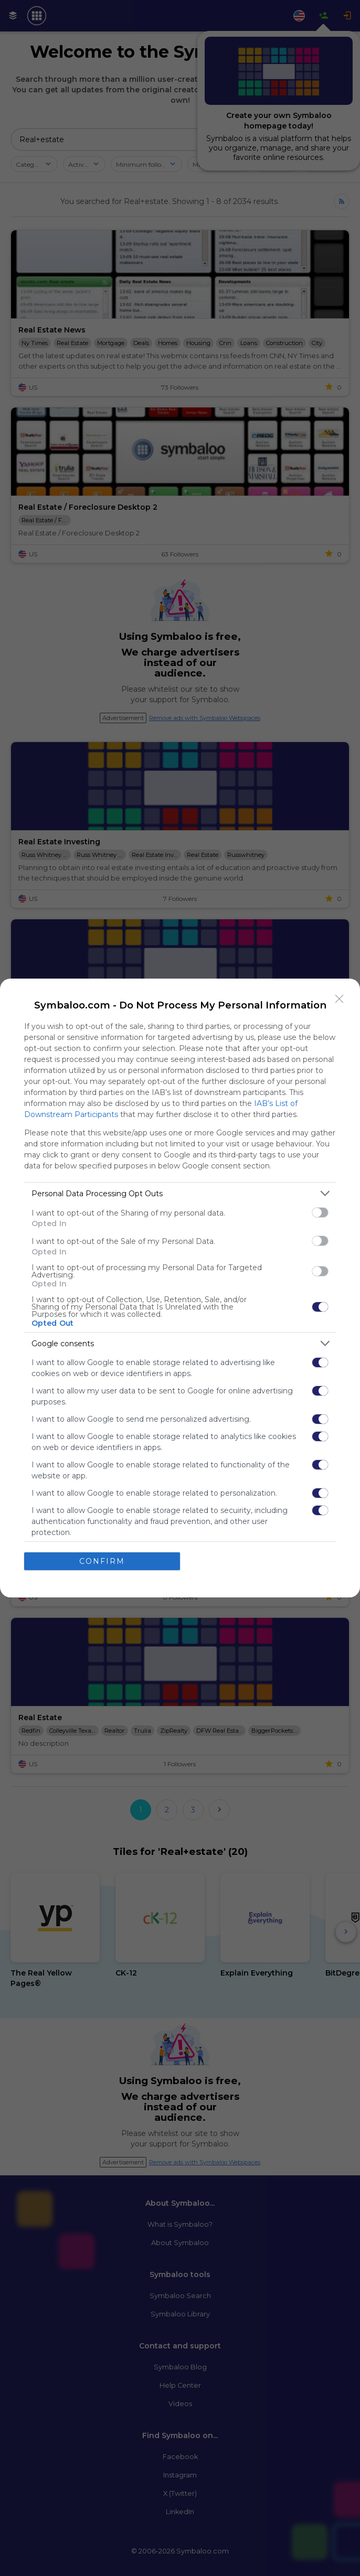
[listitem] (180, 1193)
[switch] (320, 1212)
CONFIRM (102, 1560)
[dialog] (180, 1288)
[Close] (340, 999)
